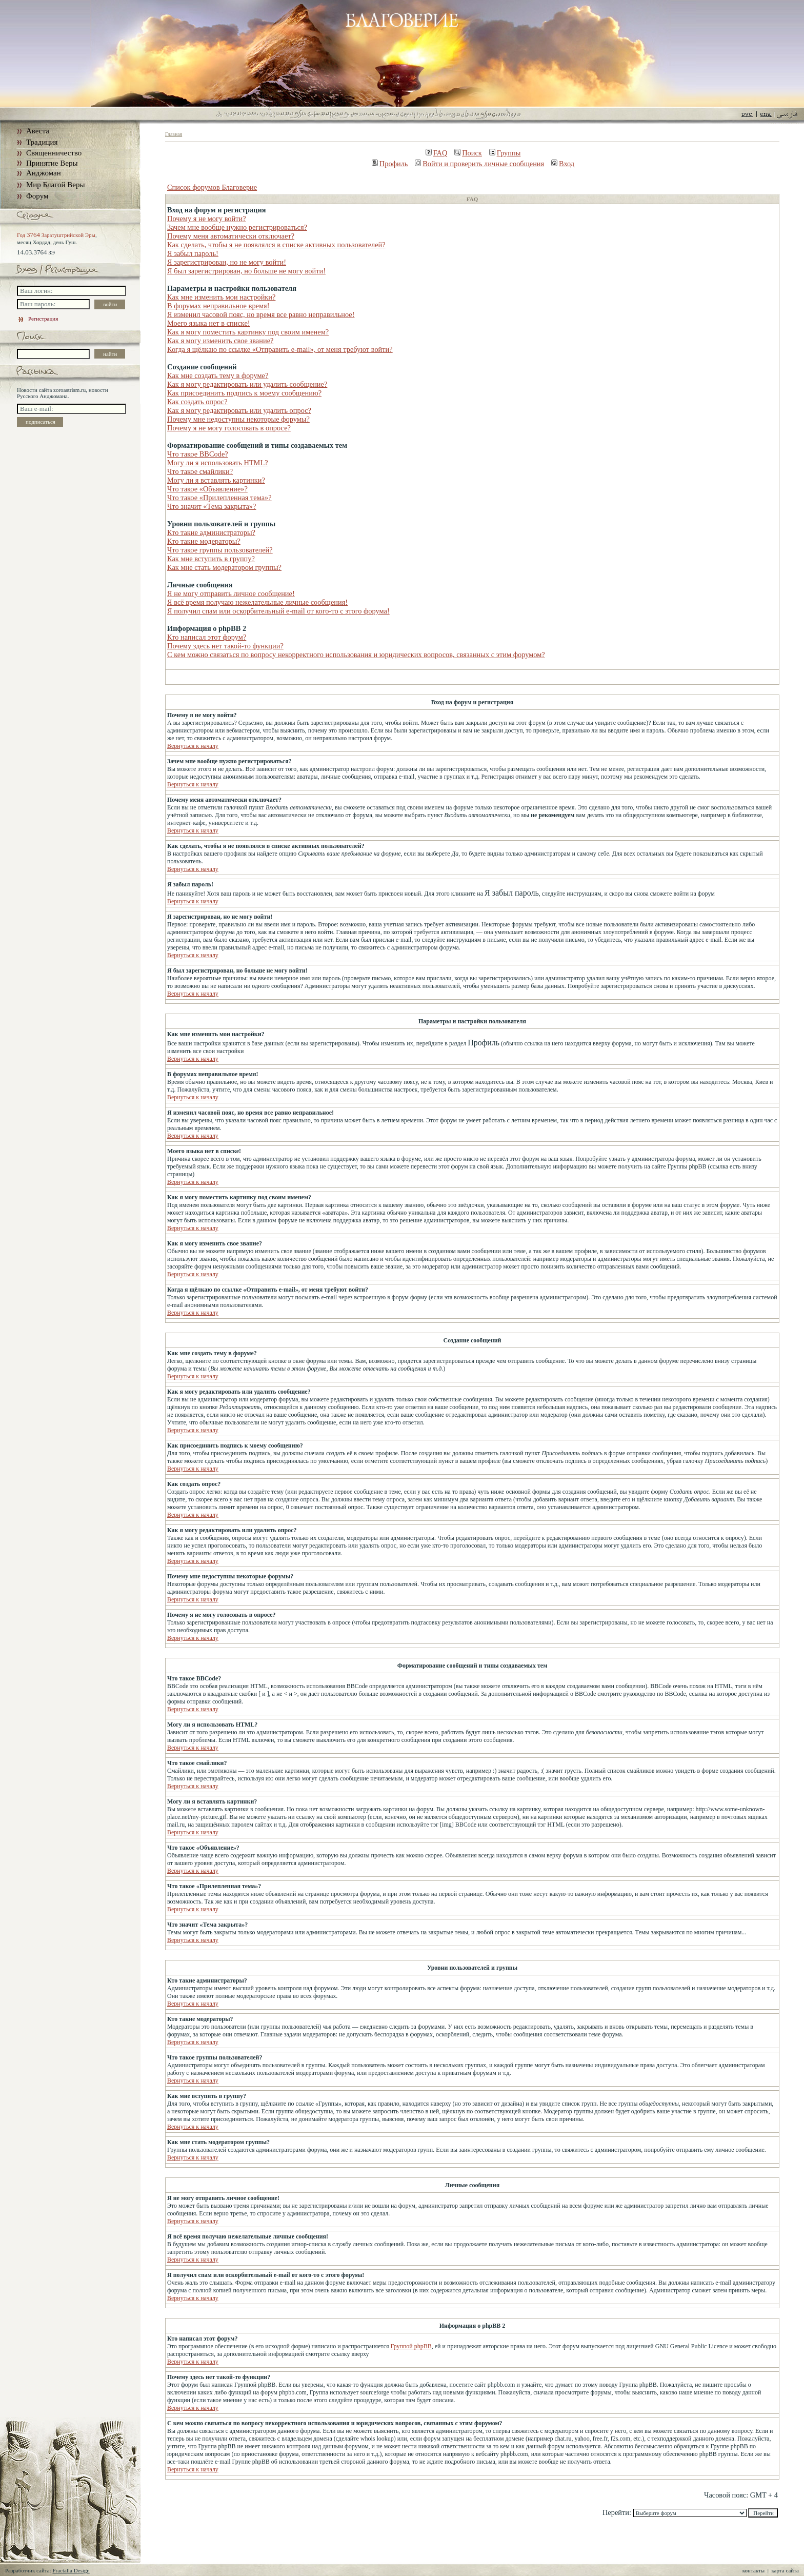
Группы (505, 153)
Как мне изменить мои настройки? (221, 297)
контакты (753, 2570)
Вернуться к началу (192, 745)
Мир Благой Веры (55, 185)
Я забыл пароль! (192, 253)
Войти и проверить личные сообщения (479, 164)
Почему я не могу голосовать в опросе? (229, 428)
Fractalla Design (70, 2570)
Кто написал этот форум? (206, 637)
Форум (37, 196)
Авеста (37, 131)
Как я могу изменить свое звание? (220, 340)
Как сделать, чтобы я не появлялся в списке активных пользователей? (276, 245)
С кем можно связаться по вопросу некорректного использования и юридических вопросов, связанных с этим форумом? (356, 654)
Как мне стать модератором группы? (224, 567)
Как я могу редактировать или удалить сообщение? (247, 384)
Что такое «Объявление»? (207, 489)
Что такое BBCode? (197, 454)
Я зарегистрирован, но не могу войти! (226, 262)
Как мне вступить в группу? (211, 558)
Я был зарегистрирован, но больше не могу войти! (246, 271)
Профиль (390, 164)
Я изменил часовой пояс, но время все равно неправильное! (260, 314)
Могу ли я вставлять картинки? (216, 480)
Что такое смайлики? (200, 471)
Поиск (468, 153)
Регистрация (37, 318)
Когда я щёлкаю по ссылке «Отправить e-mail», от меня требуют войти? (280, 349)
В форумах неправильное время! (218, 306)
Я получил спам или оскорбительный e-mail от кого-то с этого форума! (278, 611)
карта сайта (785, 2570)
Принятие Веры (52, 163)
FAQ (437, 153)
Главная (173, 134)
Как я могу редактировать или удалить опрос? (239, 410)
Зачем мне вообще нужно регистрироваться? (237, 227)
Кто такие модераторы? (203, 541)
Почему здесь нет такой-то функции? (225, 646)
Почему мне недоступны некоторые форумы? (238, 419)
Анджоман (43, 173)
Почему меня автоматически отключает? (230, 236)
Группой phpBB (411, 2346)
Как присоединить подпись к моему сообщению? (244, 393)
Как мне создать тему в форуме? (217, 375)
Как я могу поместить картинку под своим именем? (248, 332)
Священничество (54, 153)
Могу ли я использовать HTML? (217, 463)
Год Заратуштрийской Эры (56, 235)
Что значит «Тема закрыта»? (211, 506)
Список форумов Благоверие (212, 187)
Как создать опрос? (197, 402)
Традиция (41, 142)
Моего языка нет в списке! (208, 323)
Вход (562, 164)
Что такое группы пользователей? (220, 550)
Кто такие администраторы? (211, 532)
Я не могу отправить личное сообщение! (231, 593)
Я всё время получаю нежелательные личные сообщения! (257, 602)
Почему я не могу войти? (206, 218)
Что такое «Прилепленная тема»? (219, 497)
